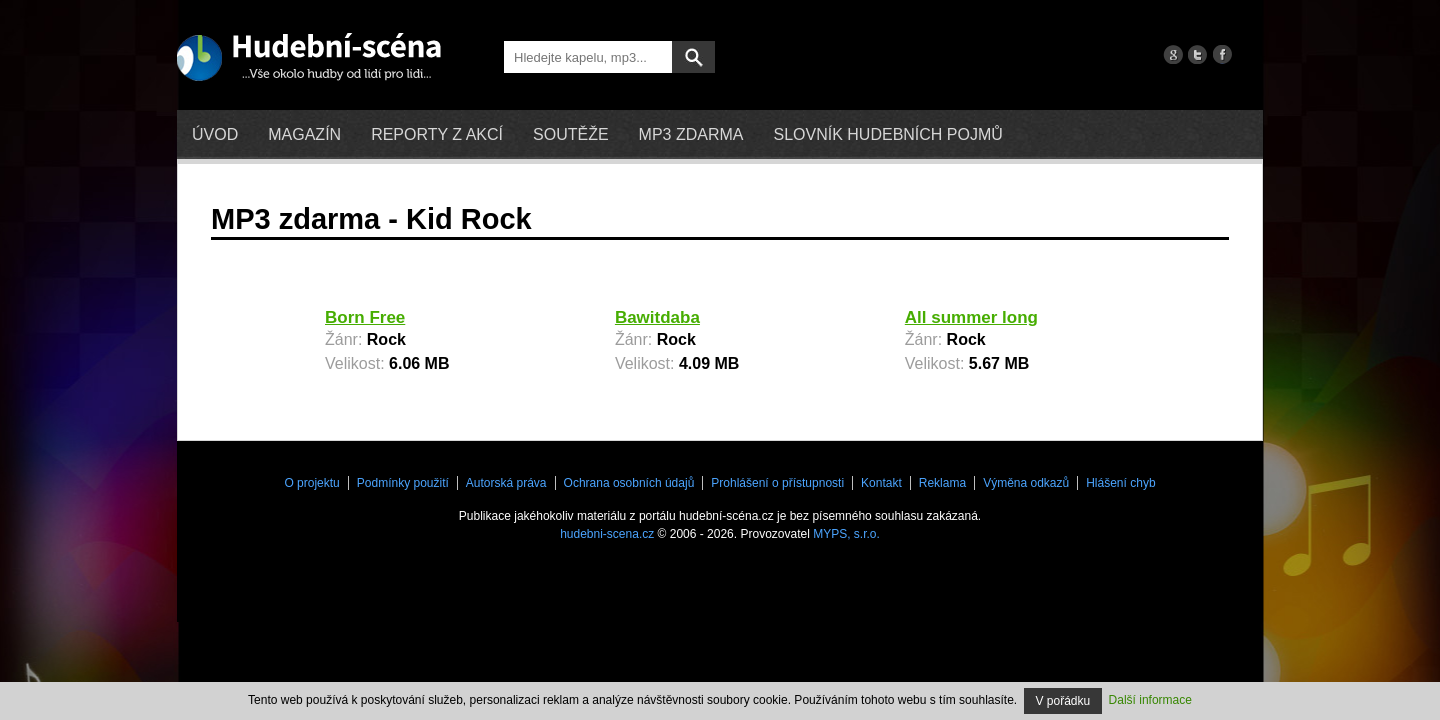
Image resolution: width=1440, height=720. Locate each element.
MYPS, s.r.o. (846, 534)
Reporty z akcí (437, 134)
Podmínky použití (403, 483)
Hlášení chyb (1120, 483)
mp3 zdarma (691, 134)
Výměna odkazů (1026, 483)
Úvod (215, 134)
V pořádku (1063, 701)
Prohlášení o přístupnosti (777, 483)
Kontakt (881, 483)
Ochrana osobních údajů (629, 483)
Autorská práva (506, 483)
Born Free (365, 317)
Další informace (1150, 700)
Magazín (304, 134)
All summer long (971, 317)
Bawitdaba (657, 317)
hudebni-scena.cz (607, 534)
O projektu (311, 483)
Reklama (942, 483)
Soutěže (571, 134)
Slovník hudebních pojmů (887, 134)
